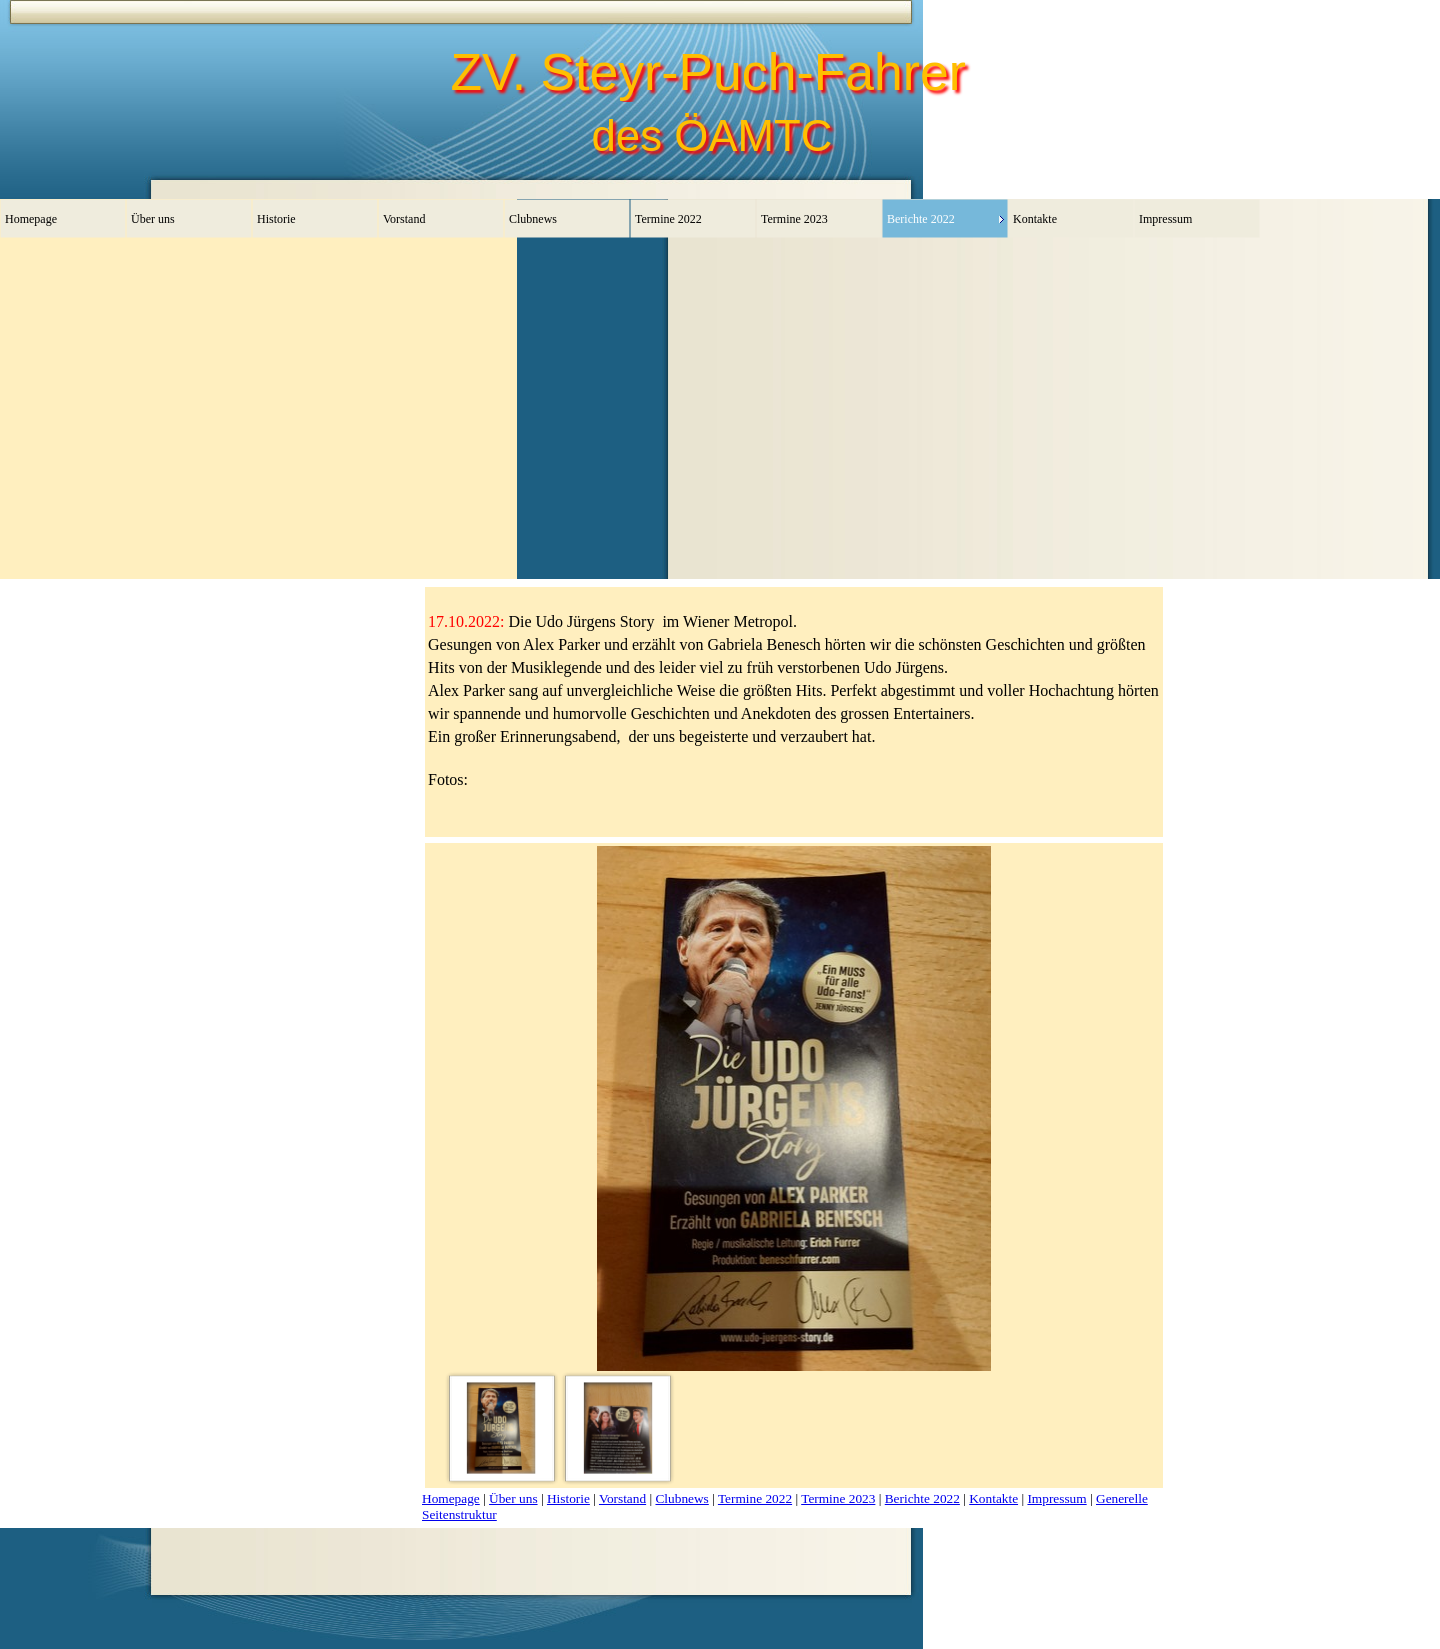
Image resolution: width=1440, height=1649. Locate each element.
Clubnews (681, 1498)
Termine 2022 (755, 1498)
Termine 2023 (838, 1498)
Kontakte (993, 1498)
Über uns (513, 1498)
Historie (568, 1498)
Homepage (451, 1498)
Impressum (1056, 1498)
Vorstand (622, 1498)
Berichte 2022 (922, 1498)
